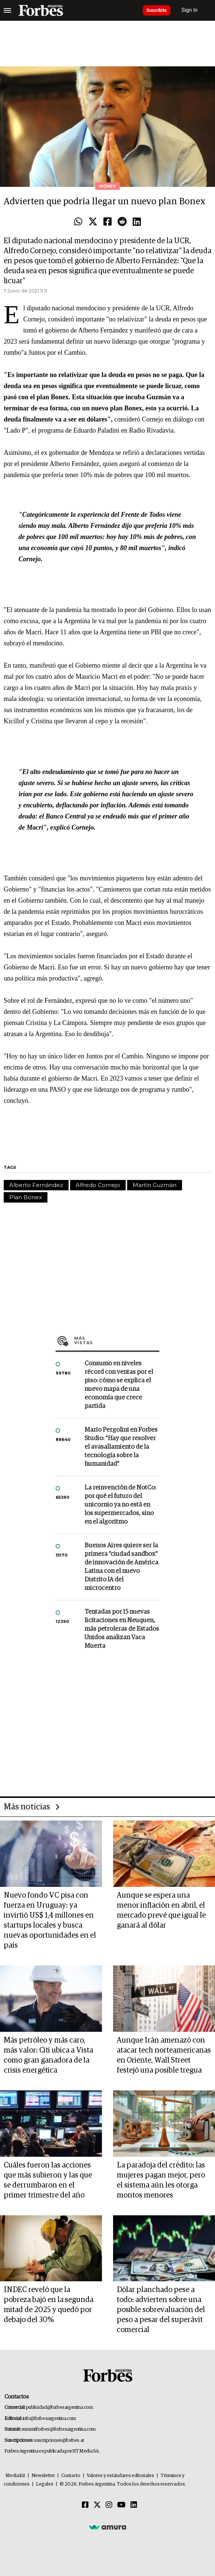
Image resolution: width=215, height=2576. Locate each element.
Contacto (70, 2475)
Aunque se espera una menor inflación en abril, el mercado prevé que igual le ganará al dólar (161, 1910)
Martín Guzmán (154, 1184)
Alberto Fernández (36, 1184)
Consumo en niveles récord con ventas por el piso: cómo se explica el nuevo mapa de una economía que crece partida (119, 1384)
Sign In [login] (190, 10)
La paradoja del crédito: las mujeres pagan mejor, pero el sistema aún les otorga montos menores (161, 2180)
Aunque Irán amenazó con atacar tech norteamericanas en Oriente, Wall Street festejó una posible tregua (164, 2055)
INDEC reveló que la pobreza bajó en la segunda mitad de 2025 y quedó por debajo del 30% (48, 2305)
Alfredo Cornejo (98, 1184)
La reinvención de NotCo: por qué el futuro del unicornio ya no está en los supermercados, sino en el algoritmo (120, 1505)
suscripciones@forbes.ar (59, 2440)
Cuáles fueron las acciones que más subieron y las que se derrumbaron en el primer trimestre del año (48, 2180)
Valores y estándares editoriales (120, 2475)
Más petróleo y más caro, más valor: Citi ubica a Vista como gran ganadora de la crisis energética (48, 2055)
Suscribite (156, 10)
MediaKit (15, 2475)
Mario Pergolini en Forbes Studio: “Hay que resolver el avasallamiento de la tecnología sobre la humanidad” (121, 1447)
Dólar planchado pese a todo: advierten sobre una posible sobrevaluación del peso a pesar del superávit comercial (161, 2310)
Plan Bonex (25, 1197)
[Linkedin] (133, 2505)
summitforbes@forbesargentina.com (59, 2429)
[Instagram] (109, 2505)
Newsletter (43, 2475)
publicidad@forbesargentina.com (59, 2407)
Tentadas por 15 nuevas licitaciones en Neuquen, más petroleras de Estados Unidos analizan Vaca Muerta (122, 1629)
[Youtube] (121, 2505)
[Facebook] (85, 2505)
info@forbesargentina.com (49, 2418)
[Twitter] (97, 2505)
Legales (44, 2484)
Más (116, 1340)
